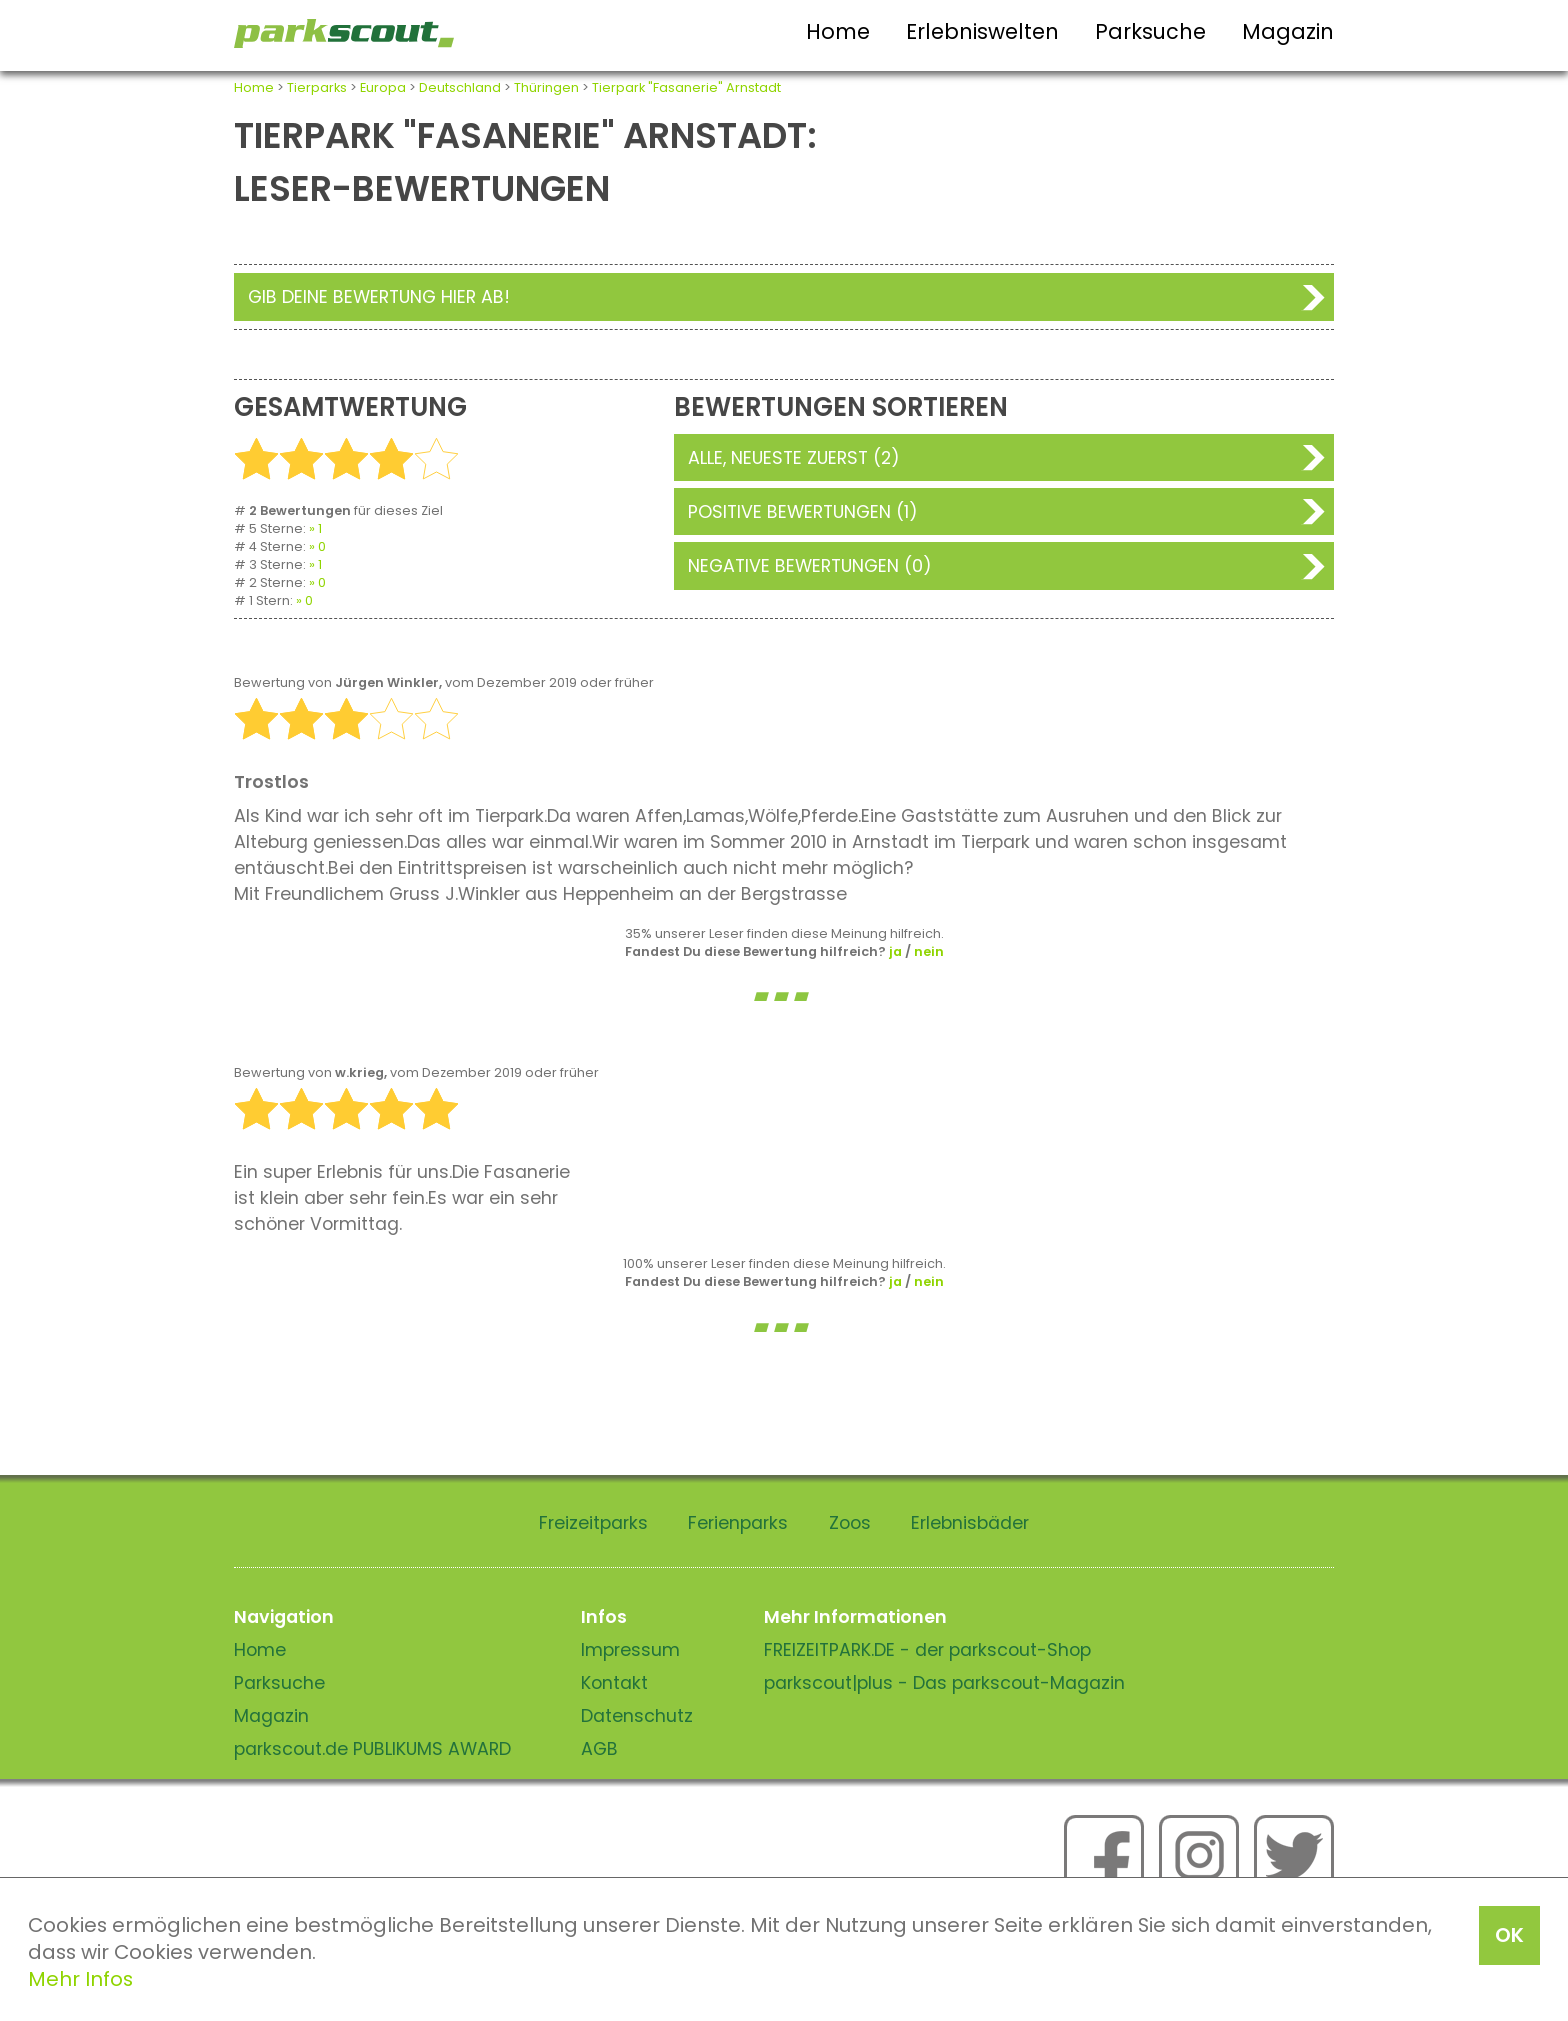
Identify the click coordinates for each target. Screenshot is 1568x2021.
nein (929, 951)
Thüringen (546, 87)
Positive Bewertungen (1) (803, 512)
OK (1509, 1935)
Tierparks (317, 87)
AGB (599, 1749)
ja (895, 951)
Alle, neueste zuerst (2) (794, 458)
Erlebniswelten (982, 31)
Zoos (850, 1523)
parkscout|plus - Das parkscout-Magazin (944, 1683)
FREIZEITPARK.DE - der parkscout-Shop (927, 1650)
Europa (383, 87)
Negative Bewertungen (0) (810, 566)
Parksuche (1150, 31)
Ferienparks (738, 1523)
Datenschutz (637, 1716)
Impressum (630, 1650)
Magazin (1288, 31)
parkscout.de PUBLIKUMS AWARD (372, 1749)
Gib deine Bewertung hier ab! (379, 297)
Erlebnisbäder (970, 1523)
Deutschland (460, 87)
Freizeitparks (593, 1523)
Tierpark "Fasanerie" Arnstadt (686, 87)
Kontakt (614, 1683)
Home (838, 31)
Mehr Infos (80, 1979)
